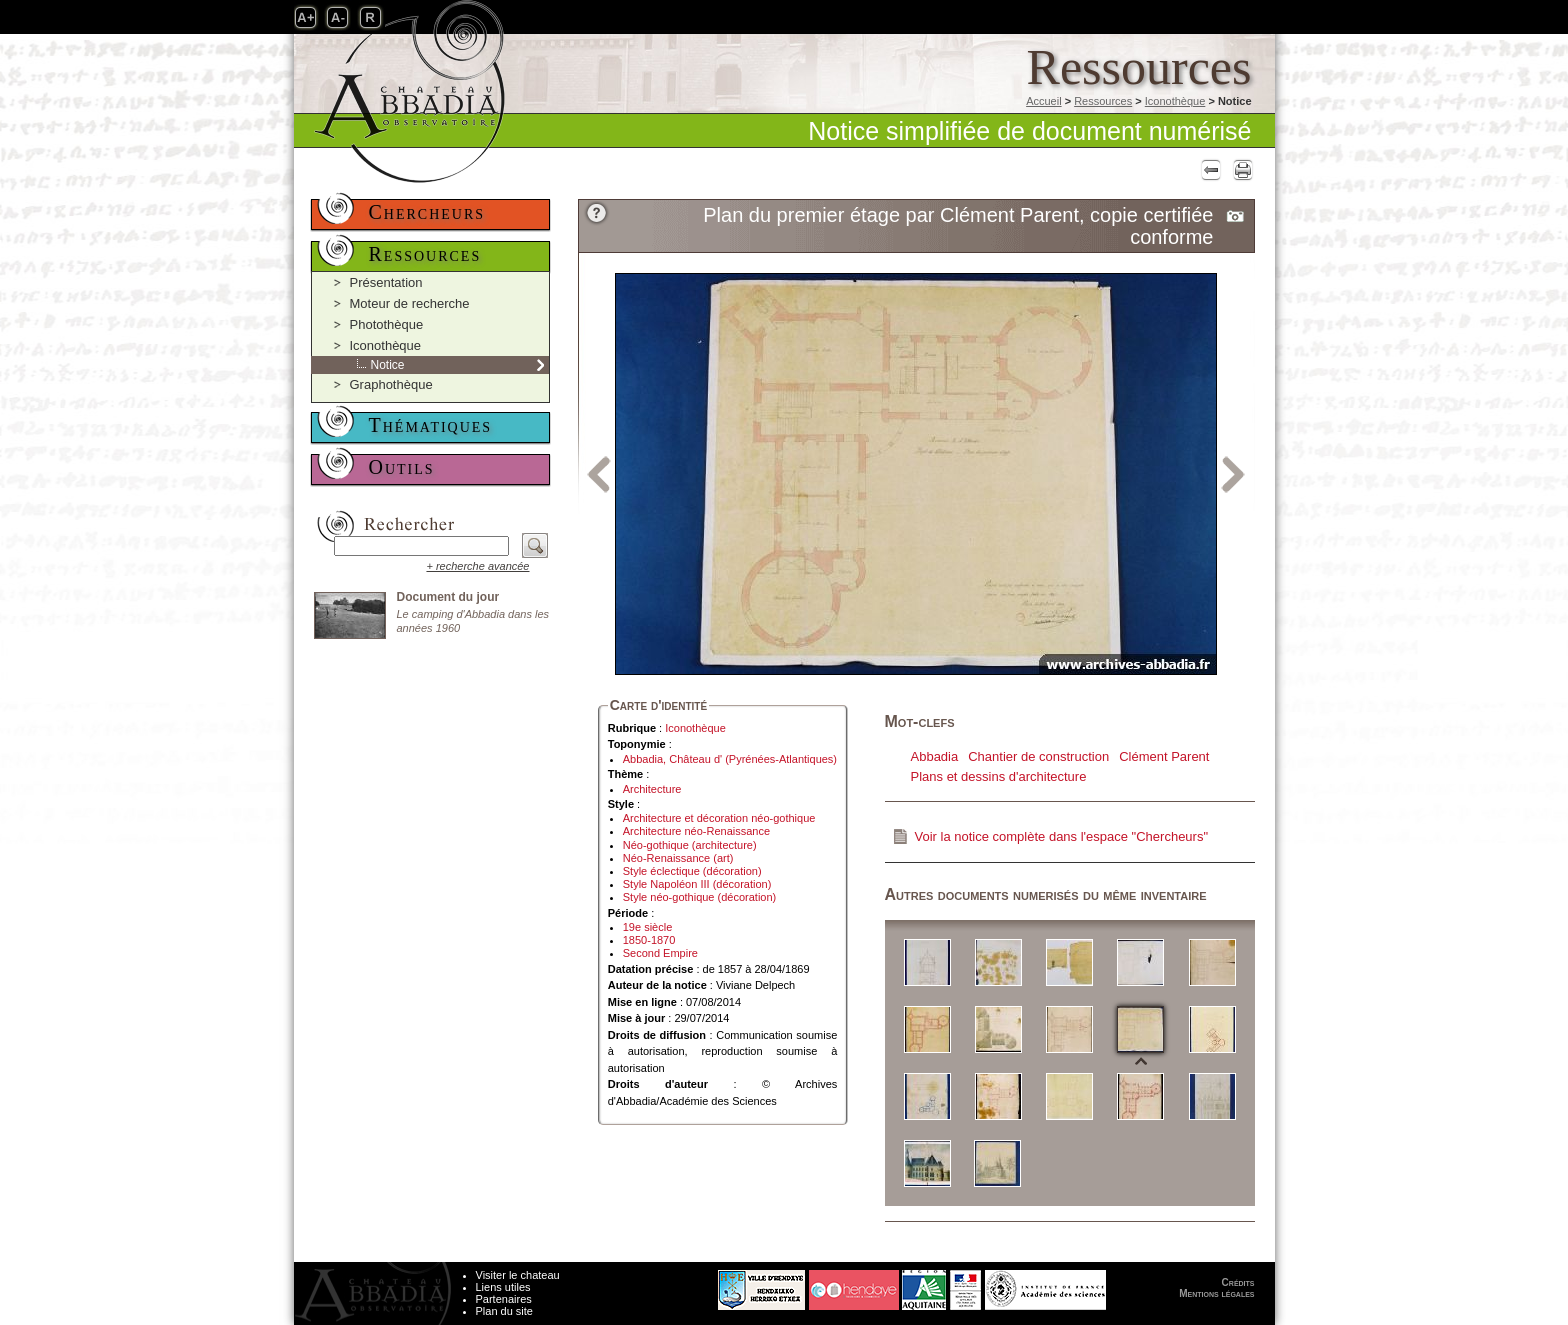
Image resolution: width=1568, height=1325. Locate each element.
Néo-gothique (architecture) (690, 845)
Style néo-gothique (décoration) (699, 897)
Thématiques (431, 425)
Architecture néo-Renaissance (696, 831)
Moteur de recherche (410, 303)
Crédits (1238, 1282)
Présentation (386, 282)
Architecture (652, 789)
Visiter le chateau (518, 1275)
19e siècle (648, 927)
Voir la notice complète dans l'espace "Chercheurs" (1062, 836)
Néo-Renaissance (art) (678, 858)
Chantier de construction (1038, 756)
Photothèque (387, 324)
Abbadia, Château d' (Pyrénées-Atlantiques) (730, 759)
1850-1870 (649, 940)
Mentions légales (1216, 1293)
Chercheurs (427, 212)
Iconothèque (1175, 101)
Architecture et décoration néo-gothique (719, 818)
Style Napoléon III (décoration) (697, 884)
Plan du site (504, 1311)
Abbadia (935, 756)
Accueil (1043, 101)
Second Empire (660, 953)
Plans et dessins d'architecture (999, 776)
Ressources (1103, 101)
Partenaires (504, 1299)
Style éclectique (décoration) (692, 871)
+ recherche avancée (477, 566)
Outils (402, 467)
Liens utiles (503, 1287)
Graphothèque (391, 384)
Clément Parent (1164, 756)
